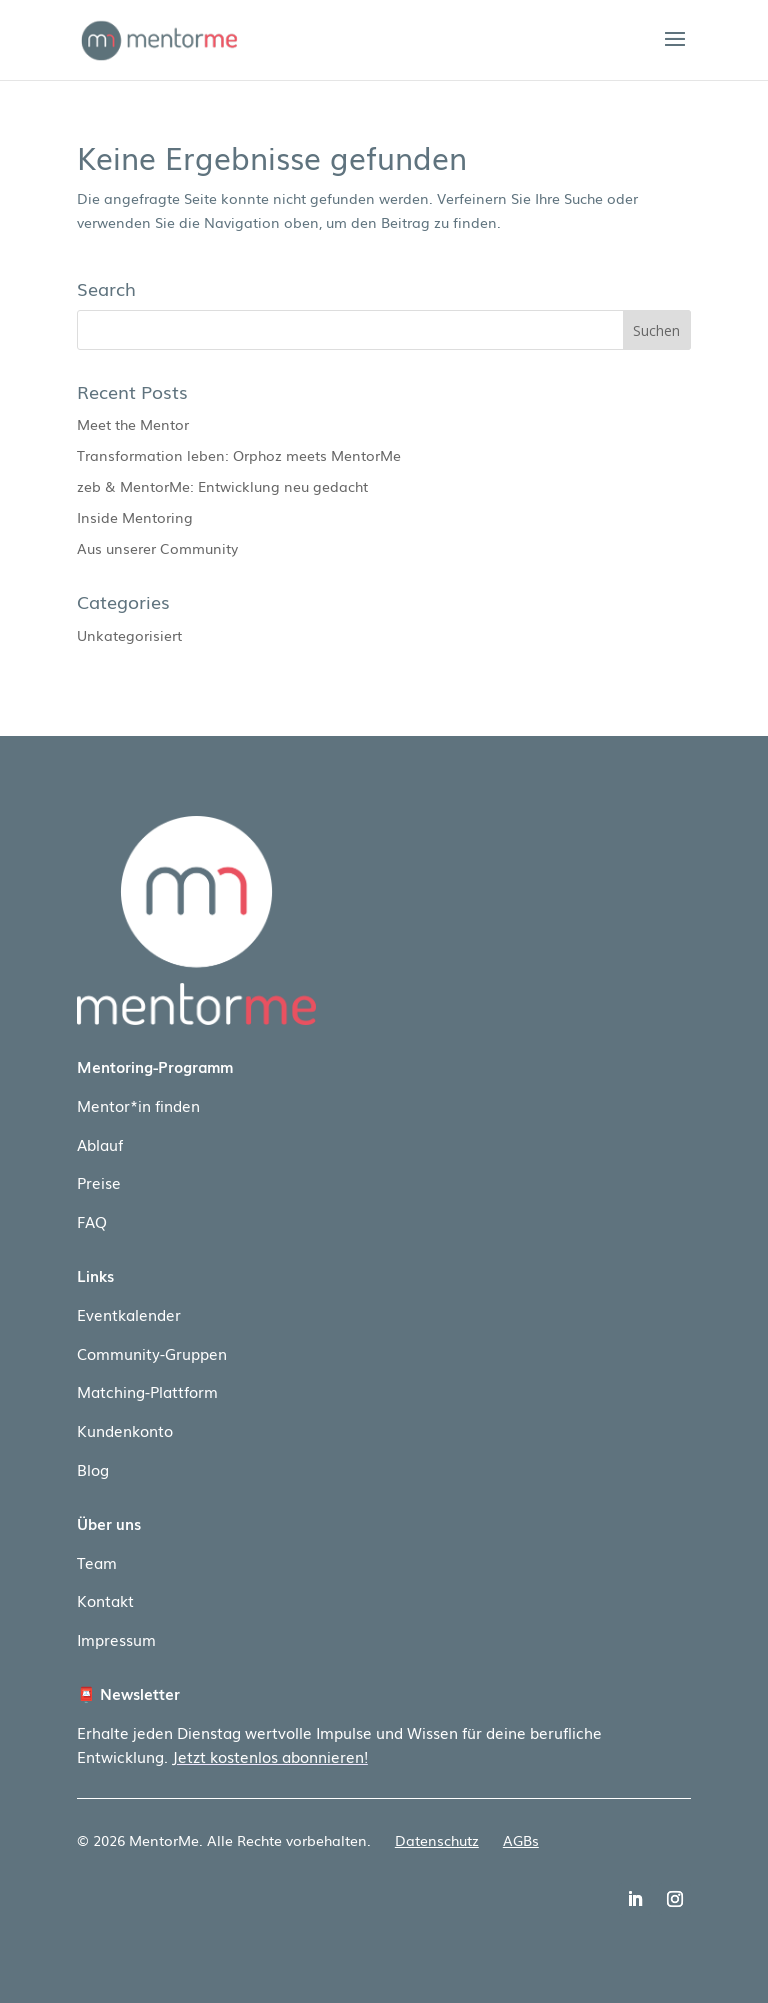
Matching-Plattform (147, 1391)
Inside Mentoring (135, 517)
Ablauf (100, 1144)
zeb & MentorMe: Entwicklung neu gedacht (222, 486)
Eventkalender (129, 1314)
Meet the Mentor (133, 424)
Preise (99, 1182)
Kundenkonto (125, 1430)
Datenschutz (437, 1840)
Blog (93, 1469)
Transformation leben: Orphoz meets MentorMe (239, 455)
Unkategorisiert (129, 635)
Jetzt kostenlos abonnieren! (270, 1756)
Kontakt (105, 1600)
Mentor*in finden (138, 1105)
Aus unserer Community (157, 548)
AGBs (521, 1840)
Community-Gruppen (152, 1353)
